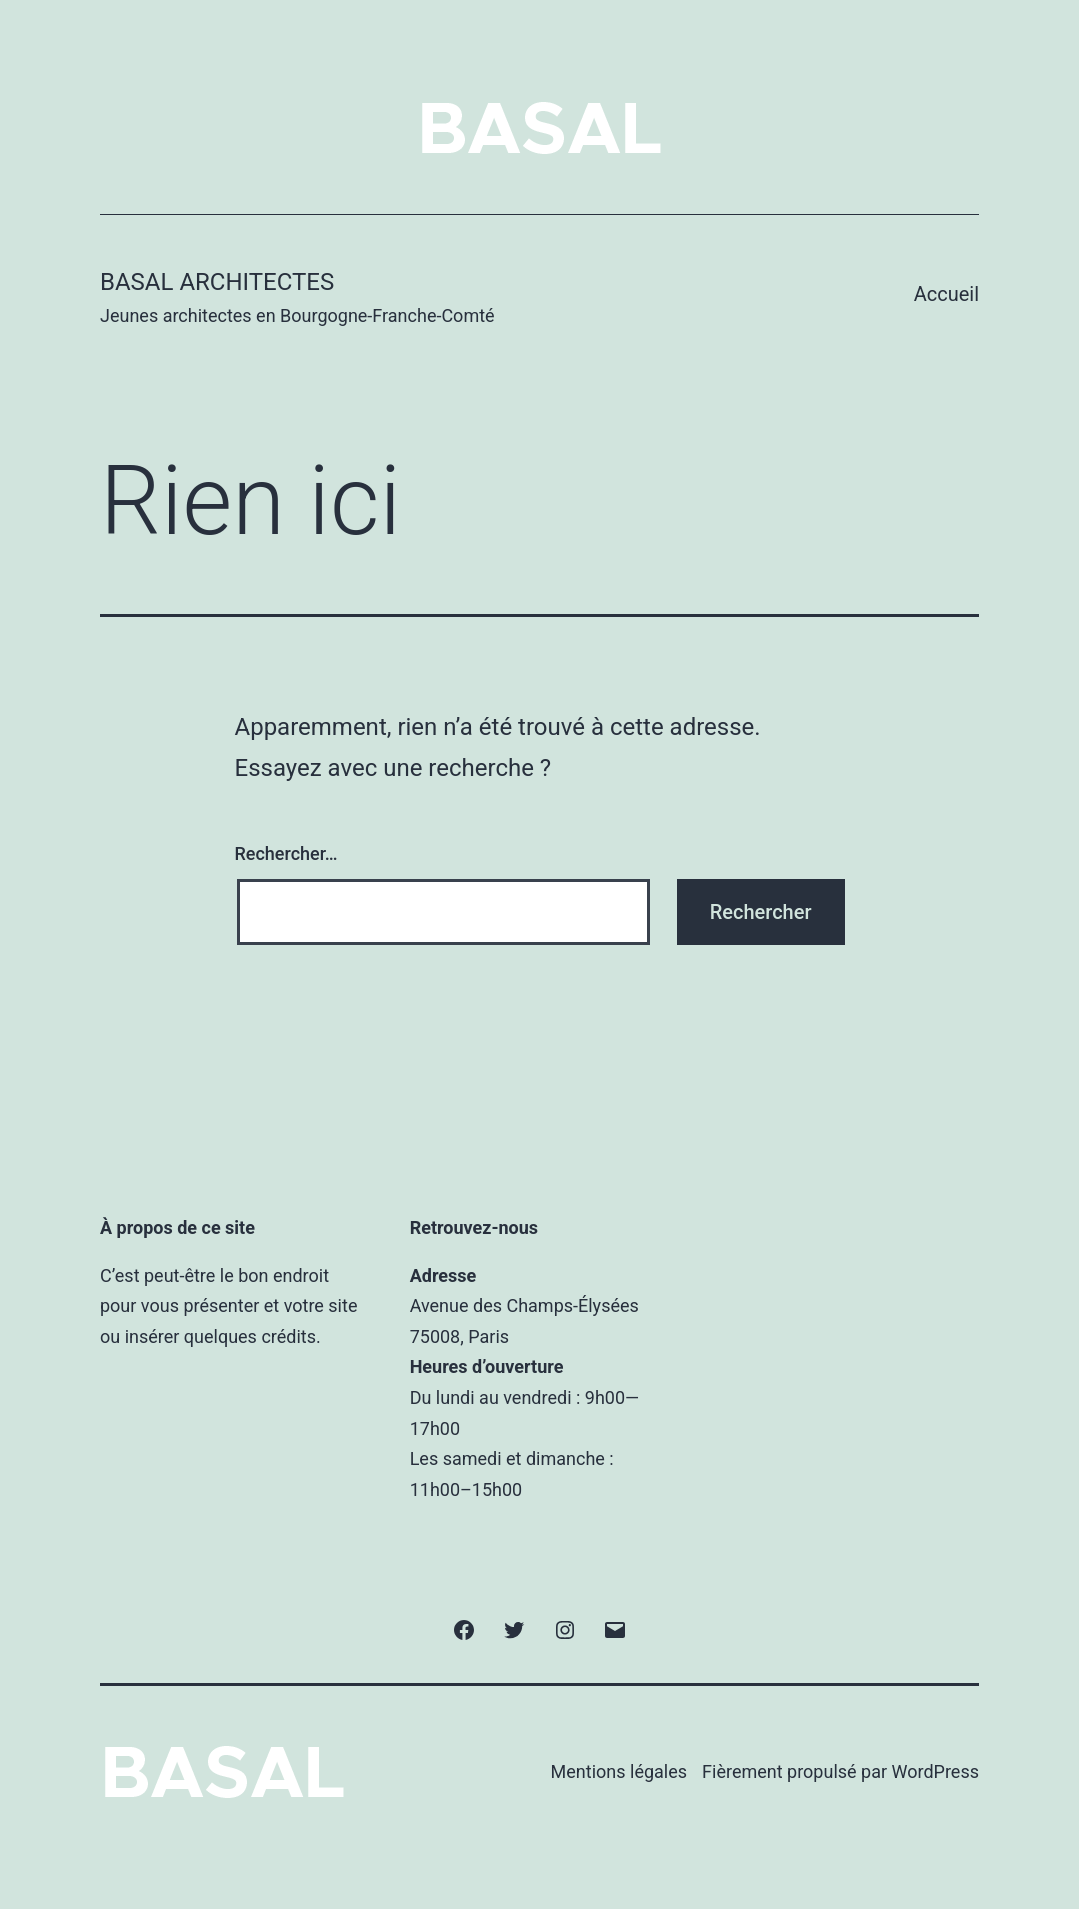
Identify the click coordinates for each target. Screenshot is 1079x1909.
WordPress (935, 1771)
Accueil (946, 294)
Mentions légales (619, 1771)
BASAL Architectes (217, 282)
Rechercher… (286, 853)
